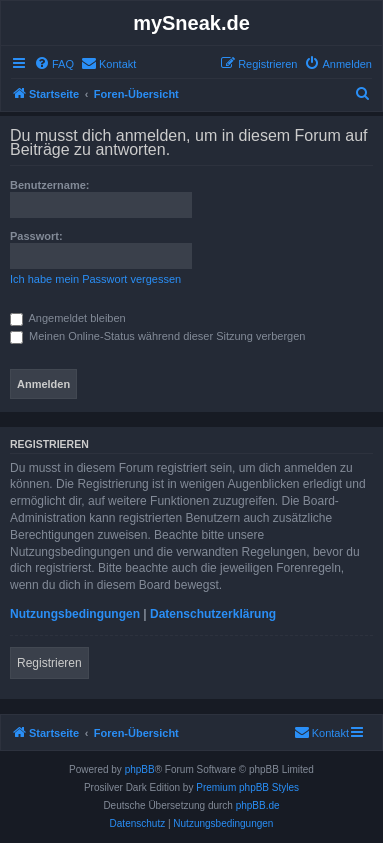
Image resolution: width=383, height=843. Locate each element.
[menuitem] (54, 64)
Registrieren (49, 663)
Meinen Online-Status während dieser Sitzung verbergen (157, 336)
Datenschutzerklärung (213, 614)
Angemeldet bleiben (68, 318)
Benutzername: (49, 185)
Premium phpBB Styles (247, 787)
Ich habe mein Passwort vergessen (95, 279)
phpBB (140, 769)
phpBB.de (258, 805)
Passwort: (36, 236)
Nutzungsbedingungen (75, 614)
